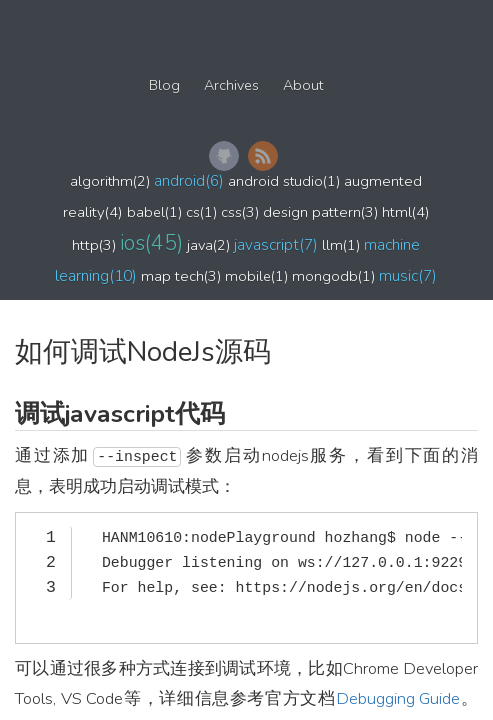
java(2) (208, 245)
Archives (231, 85)
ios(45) (151, 243)
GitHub (224, 156)
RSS (263, 156)
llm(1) (341, 245)
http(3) (94, 245)
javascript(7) (276, 244)
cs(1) (201, 212)
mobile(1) (256, 276)
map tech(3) (181, 276)
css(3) (240, 212)
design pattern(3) (320, 212)
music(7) (408, 275)
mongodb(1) (333, 276)
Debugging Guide (398, 698)
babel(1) (154, 212)
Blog (164, 85)
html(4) (406, 212)
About (303, 85)
